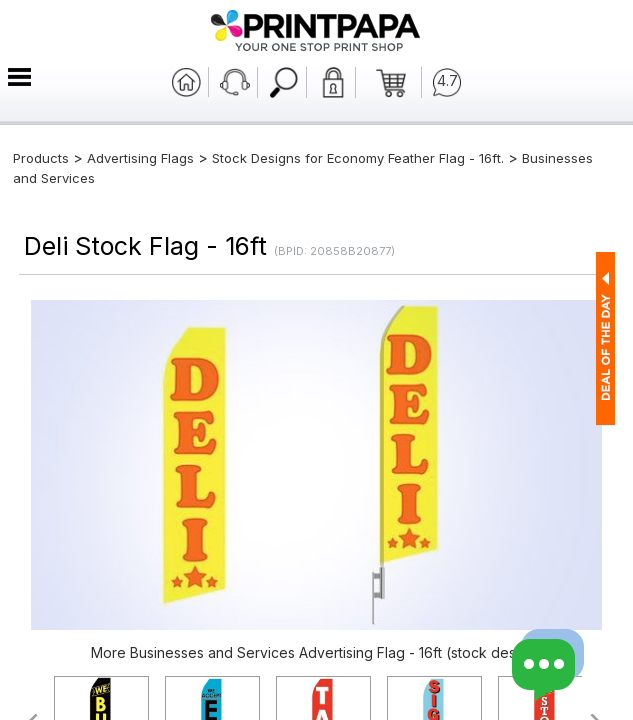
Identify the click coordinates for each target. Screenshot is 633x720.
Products (41, 158)
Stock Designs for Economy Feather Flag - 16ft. (358, 158)
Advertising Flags (140, 158)
